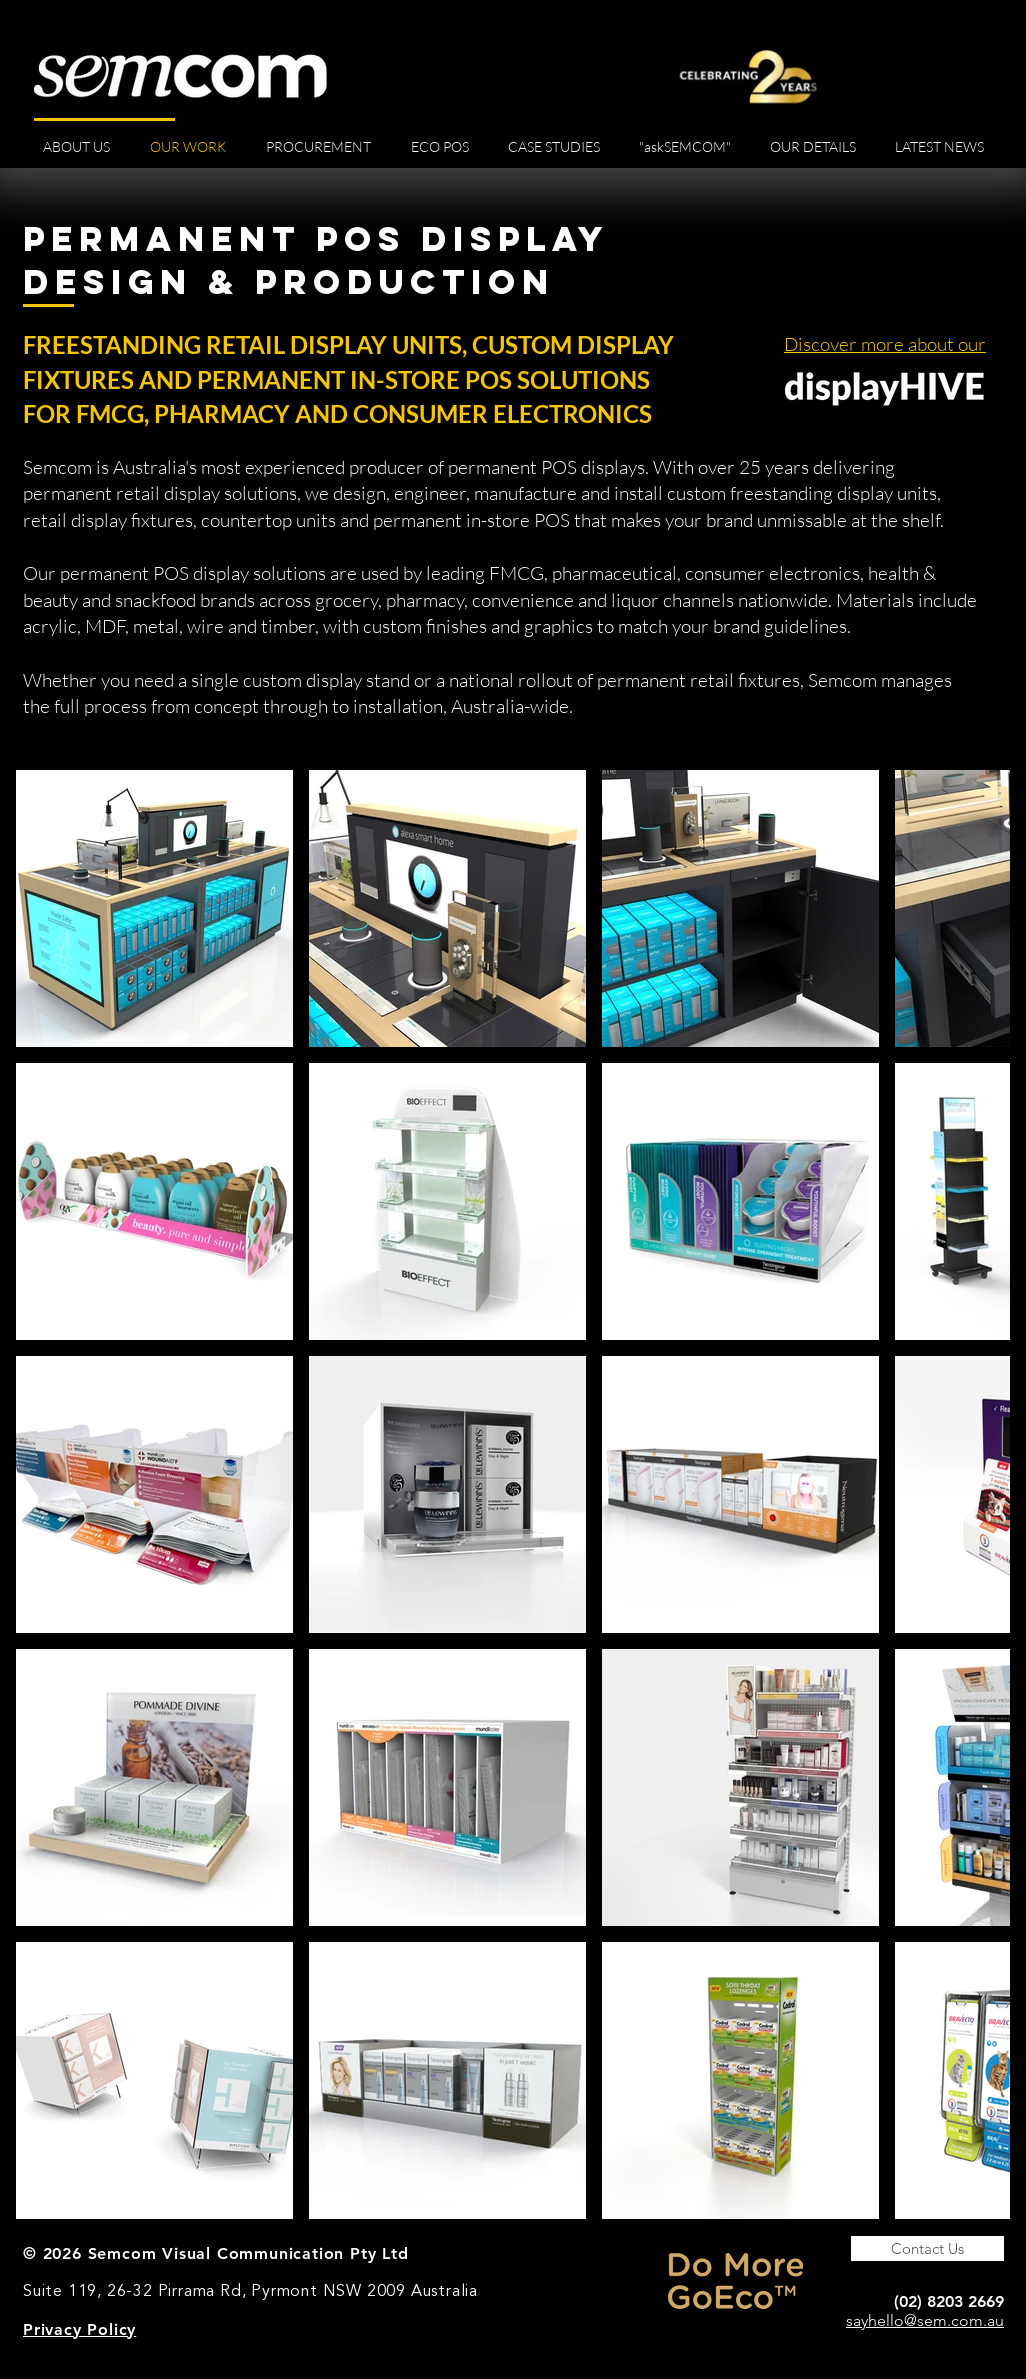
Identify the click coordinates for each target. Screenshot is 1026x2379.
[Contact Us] (927, 2248)
